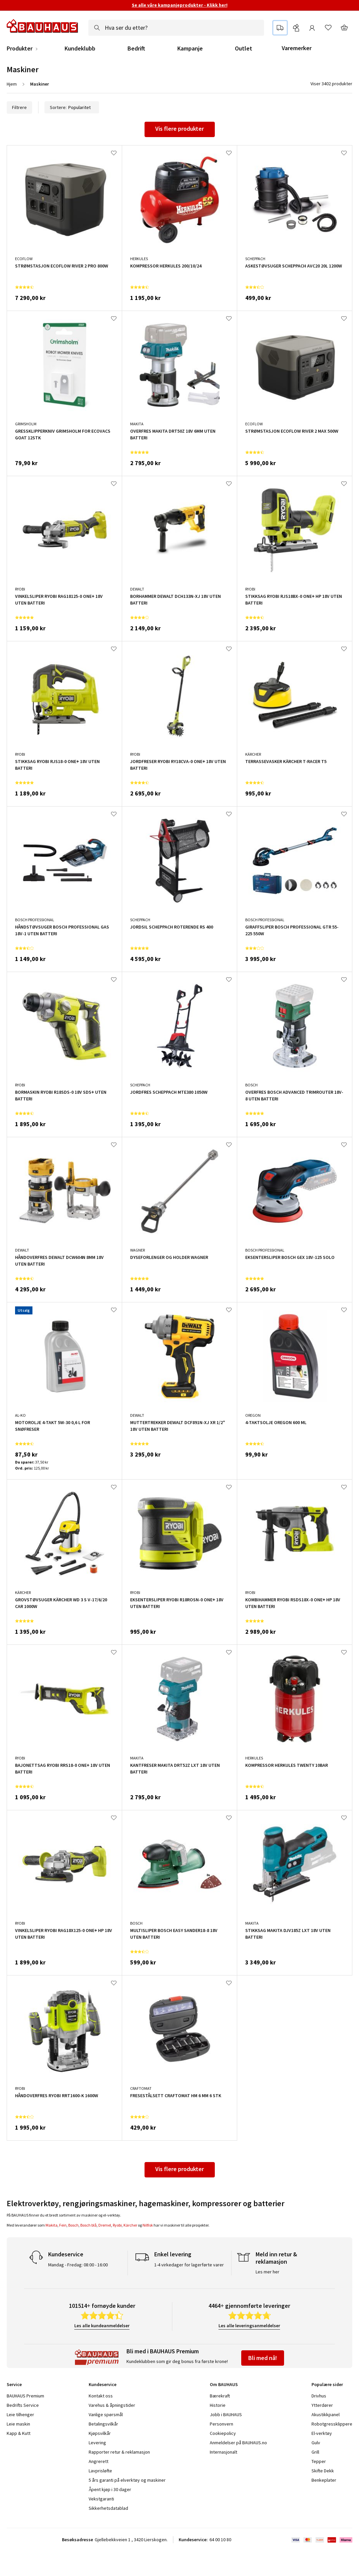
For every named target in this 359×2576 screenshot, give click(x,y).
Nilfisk (148, 2225)
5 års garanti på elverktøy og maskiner (127, 2480)
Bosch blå (88, 2225)
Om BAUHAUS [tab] (224, 2384)
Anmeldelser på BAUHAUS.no (238, 2443)
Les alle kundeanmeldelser (101, 2326)
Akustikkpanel (325, 2414)
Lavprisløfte (100, 2471)
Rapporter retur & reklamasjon (119, 2452)
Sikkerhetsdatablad (108, 2508)
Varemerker (296, 48)
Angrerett (98, 2461)
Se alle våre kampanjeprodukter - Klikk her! (180, 5)
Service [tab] (14, 2384)
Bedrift (136, 48)
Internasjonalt (223, 2452)
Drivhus (318, 2396)
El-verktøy (321, 2433)
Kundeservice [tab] (102, 2384)
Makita (52, 2225)
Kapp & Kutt (18, 2433)
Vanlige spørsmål (106, 2414)
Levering (97, 2443)
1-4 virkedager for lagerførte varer (189, 2265)
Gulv (315, 2443)
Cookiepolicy (223, 2433)
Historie (218, 2405)
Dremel (104, 2225)
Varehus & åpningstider (112, 2405)
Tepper (318, 2461)
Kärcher (130, 2225)
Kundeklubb (80, 48)
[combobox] (176, 28)
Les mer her (267, 2272)
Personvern (221, 2424)
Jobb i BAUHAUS (226, 2414)
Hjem (12, 84)
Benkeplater (323, 2480)
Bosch (73, 2225)
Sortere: (72, 107)
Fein (63, 2225)
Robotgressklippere (331, 2424)
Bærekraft (220, 2396)
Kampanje (190, 48)
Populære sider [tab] (327, 2384)
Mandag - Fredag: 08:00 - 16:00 (78, 2265)
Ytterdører (322, 2405)
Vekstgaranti (101, 2499)
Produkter (19, 48)
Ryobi (117, 2225)
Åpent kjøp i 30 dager (110, 2489)
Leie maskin (18, 2424)
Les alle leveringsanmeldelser (249, 2326)
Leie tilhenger (20, 2414)
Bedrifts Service (23, 2405)
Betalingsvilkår (103, 2424)
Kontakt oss (101, 2396)
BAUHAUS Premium (25, 2396)
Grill (315, 2452)
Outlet (243, 48)
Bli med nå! (262, 2358)
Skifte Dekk (323, 2471)
